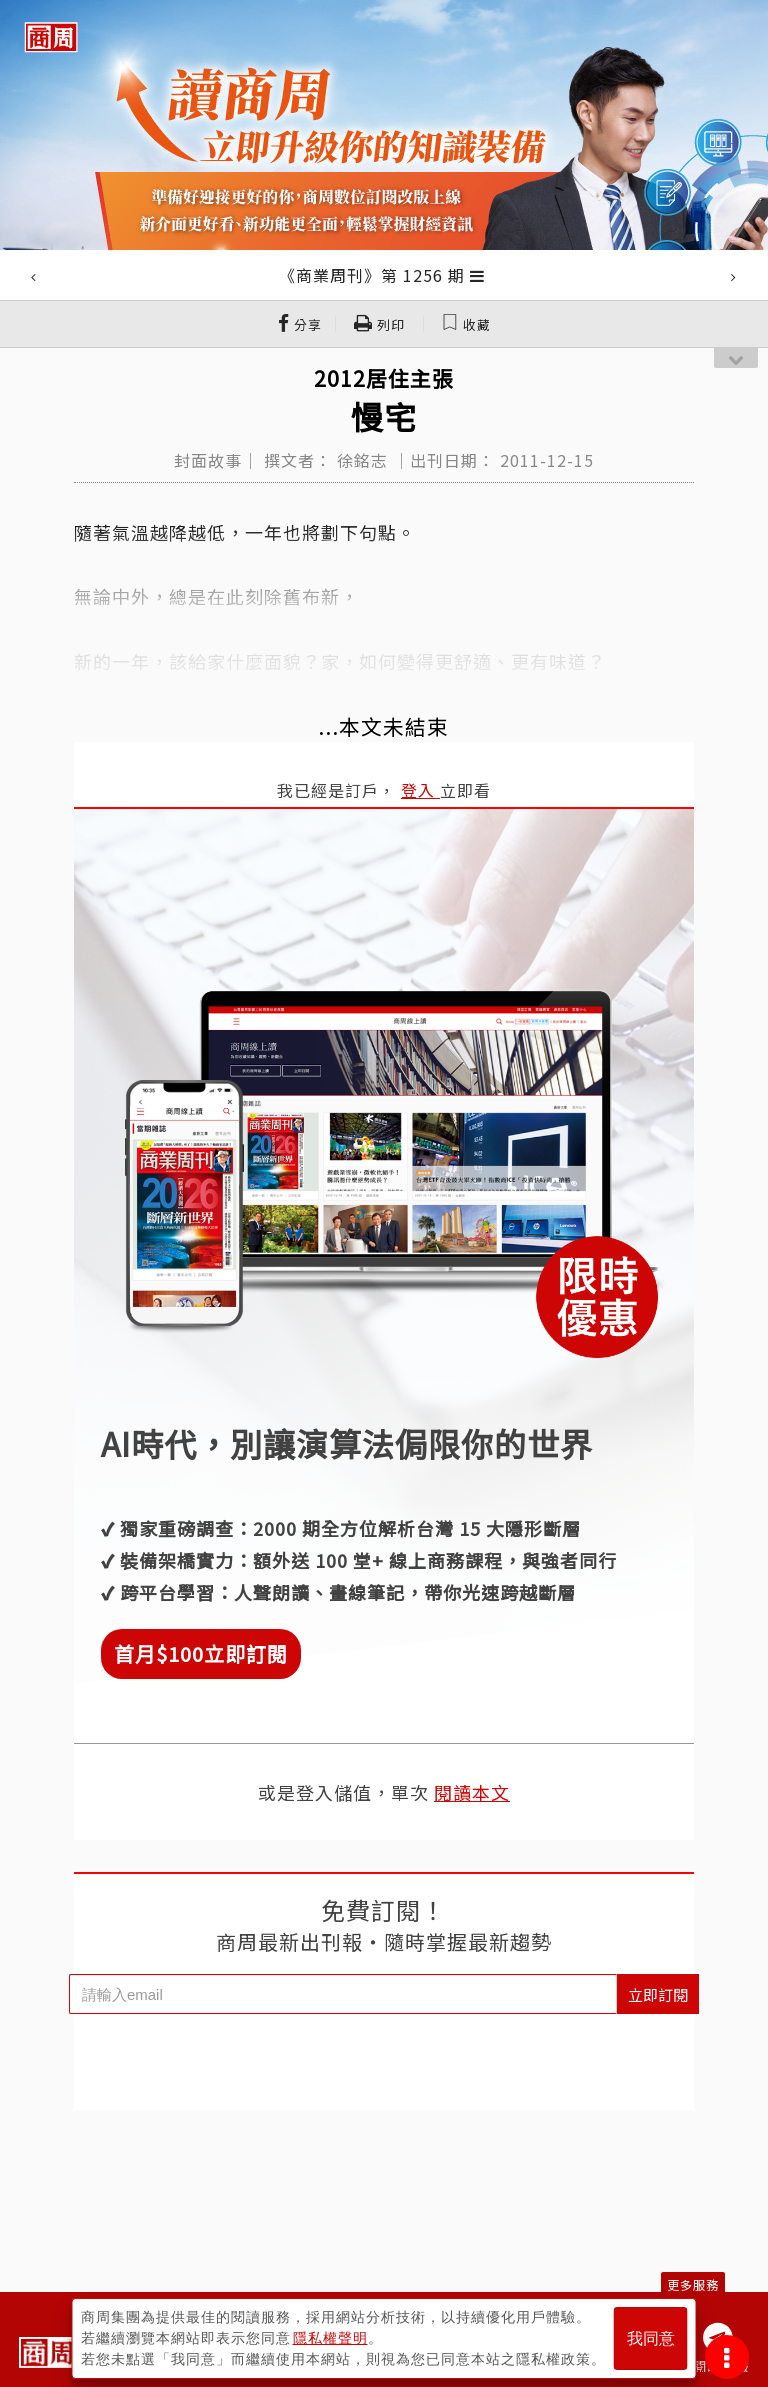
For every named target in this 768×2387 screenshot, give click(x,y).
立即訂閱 (658, 1994)
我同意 (651, 2338)
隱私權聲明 (330, 2338)
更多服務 (693, 2284)
